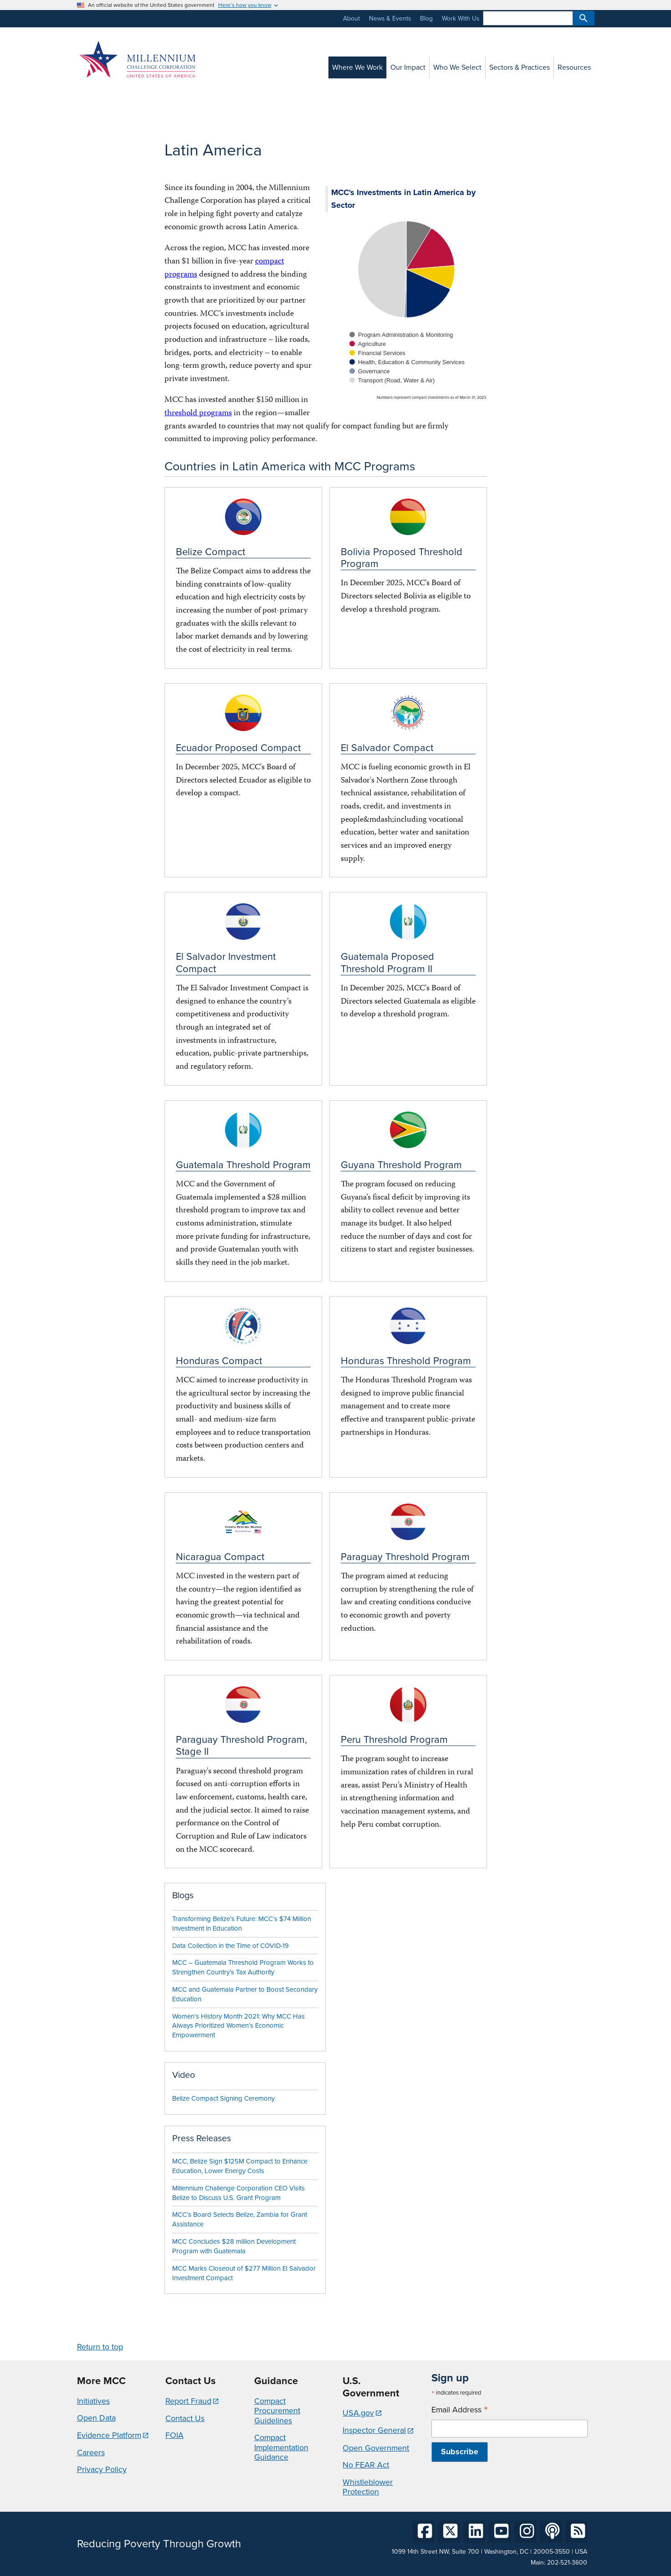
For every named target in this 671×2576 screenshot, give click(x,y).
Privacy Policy (102, 2469)
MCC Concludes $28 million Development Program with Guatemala (234, 2246)
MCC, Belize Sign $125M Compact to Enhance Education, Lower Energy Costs (239, 2166)
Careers (91, 2452)
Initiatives (93, 2401)
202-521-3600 (567, 2562)
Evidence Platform (109, 2435)
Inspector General (374, 2430)
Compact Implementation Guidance (281, 2447)
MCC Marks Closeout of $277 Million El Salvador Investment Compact (244, 2273)
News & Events (390, 18)
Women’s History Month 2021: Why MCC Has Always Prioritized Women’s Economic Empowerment (238, 2025)
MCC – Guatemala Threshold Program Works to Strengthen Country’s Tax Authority (243, 1967)
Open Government (376, 2448)
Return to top (100, 2347)
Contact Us (185, 2418)
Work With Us (460, 18)
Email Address (459, 2409)
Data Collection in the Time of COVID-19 (230, 1946)
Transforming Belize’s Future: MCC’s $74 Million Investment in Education (241, 1923)
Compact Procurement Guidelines (277, 2411)
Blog (426, 18)
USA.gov (358, 2413)
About (351, 18)
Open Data (96, 2418)
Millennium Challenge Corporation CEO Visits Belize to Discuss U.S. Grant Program (238, 2193)
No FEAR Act (366, 2465)
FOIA (174, 2435)
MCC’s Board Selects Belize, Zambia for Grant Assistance (239, 2219)
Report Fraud (188, 2401)
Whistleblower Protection (368, 2487)
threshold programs (198, 413)
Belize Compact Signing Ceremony (223, 2098)
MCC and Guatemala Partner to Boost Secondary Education (245, 1994)
